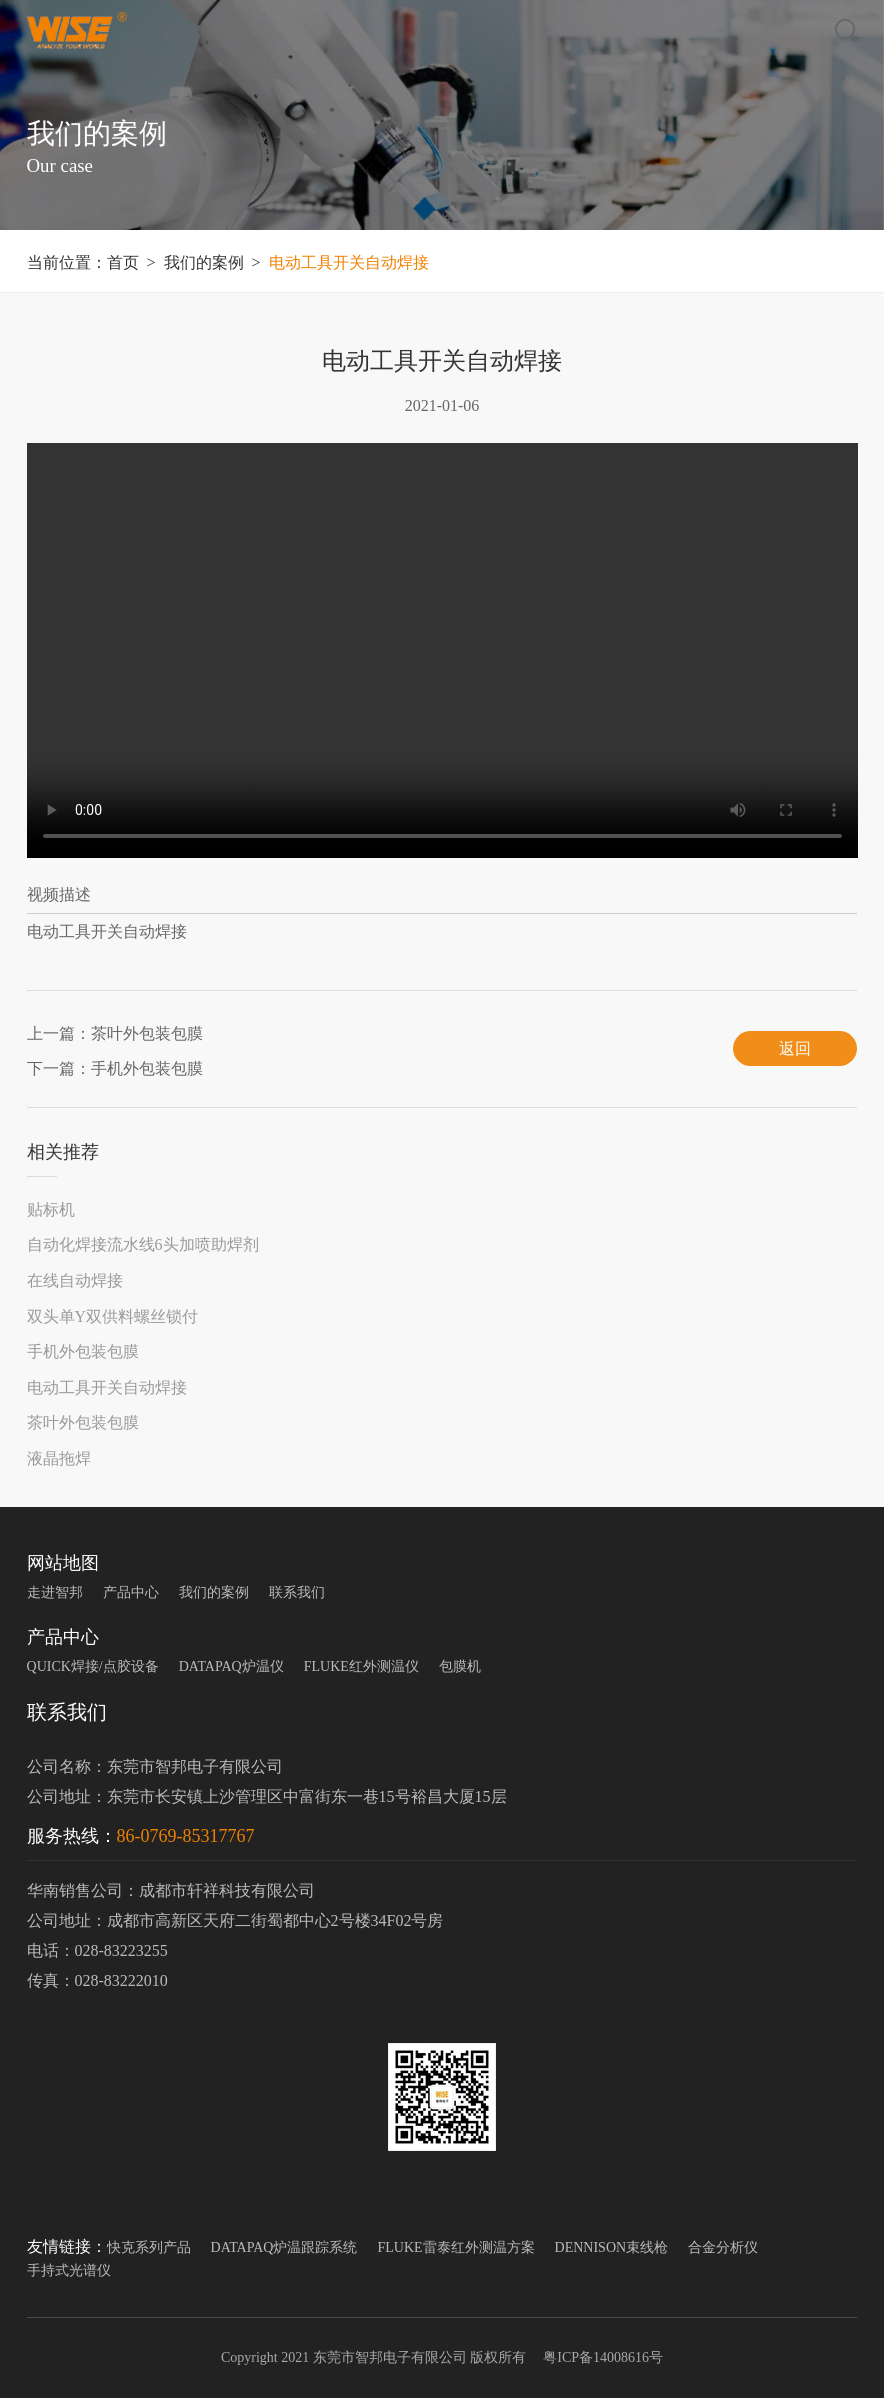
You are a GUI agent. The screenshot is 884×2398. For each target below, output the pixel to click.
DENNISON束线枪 (612, 2247)
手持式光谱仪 (69, 2270)
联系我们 (297, 1592)
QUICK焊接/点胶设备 (93, 1666)
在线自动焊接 (75, 1280)
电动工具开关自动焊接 (349, 262)
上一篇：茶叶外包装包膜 (115, 1033)
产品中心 (131, 1592)
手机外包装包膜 (83, 1351)
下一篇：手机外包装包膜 (115, 1068)
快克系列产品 (149, 2247)
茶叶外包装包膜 (83, 1422)
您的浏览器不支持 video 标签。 (442, 650)
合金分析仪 (723, 2247)
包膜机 (460, 1666)
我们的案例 (204, 262)
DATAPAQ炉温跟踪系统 (284, 2247)
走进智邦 (55, 1592)
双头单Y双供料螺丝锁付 (113, 1316)
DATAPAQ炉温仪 (231, 1666)
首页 (123, 262)
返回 (795, 1048)
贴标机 (51, 1209)
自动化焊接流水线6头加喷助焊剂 (143, 1244)
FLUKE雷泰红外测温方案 (455, 2247)
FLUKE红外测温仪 (361, 1666)
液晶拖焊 (59, 1458)
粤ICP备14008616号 (601, 2357)
